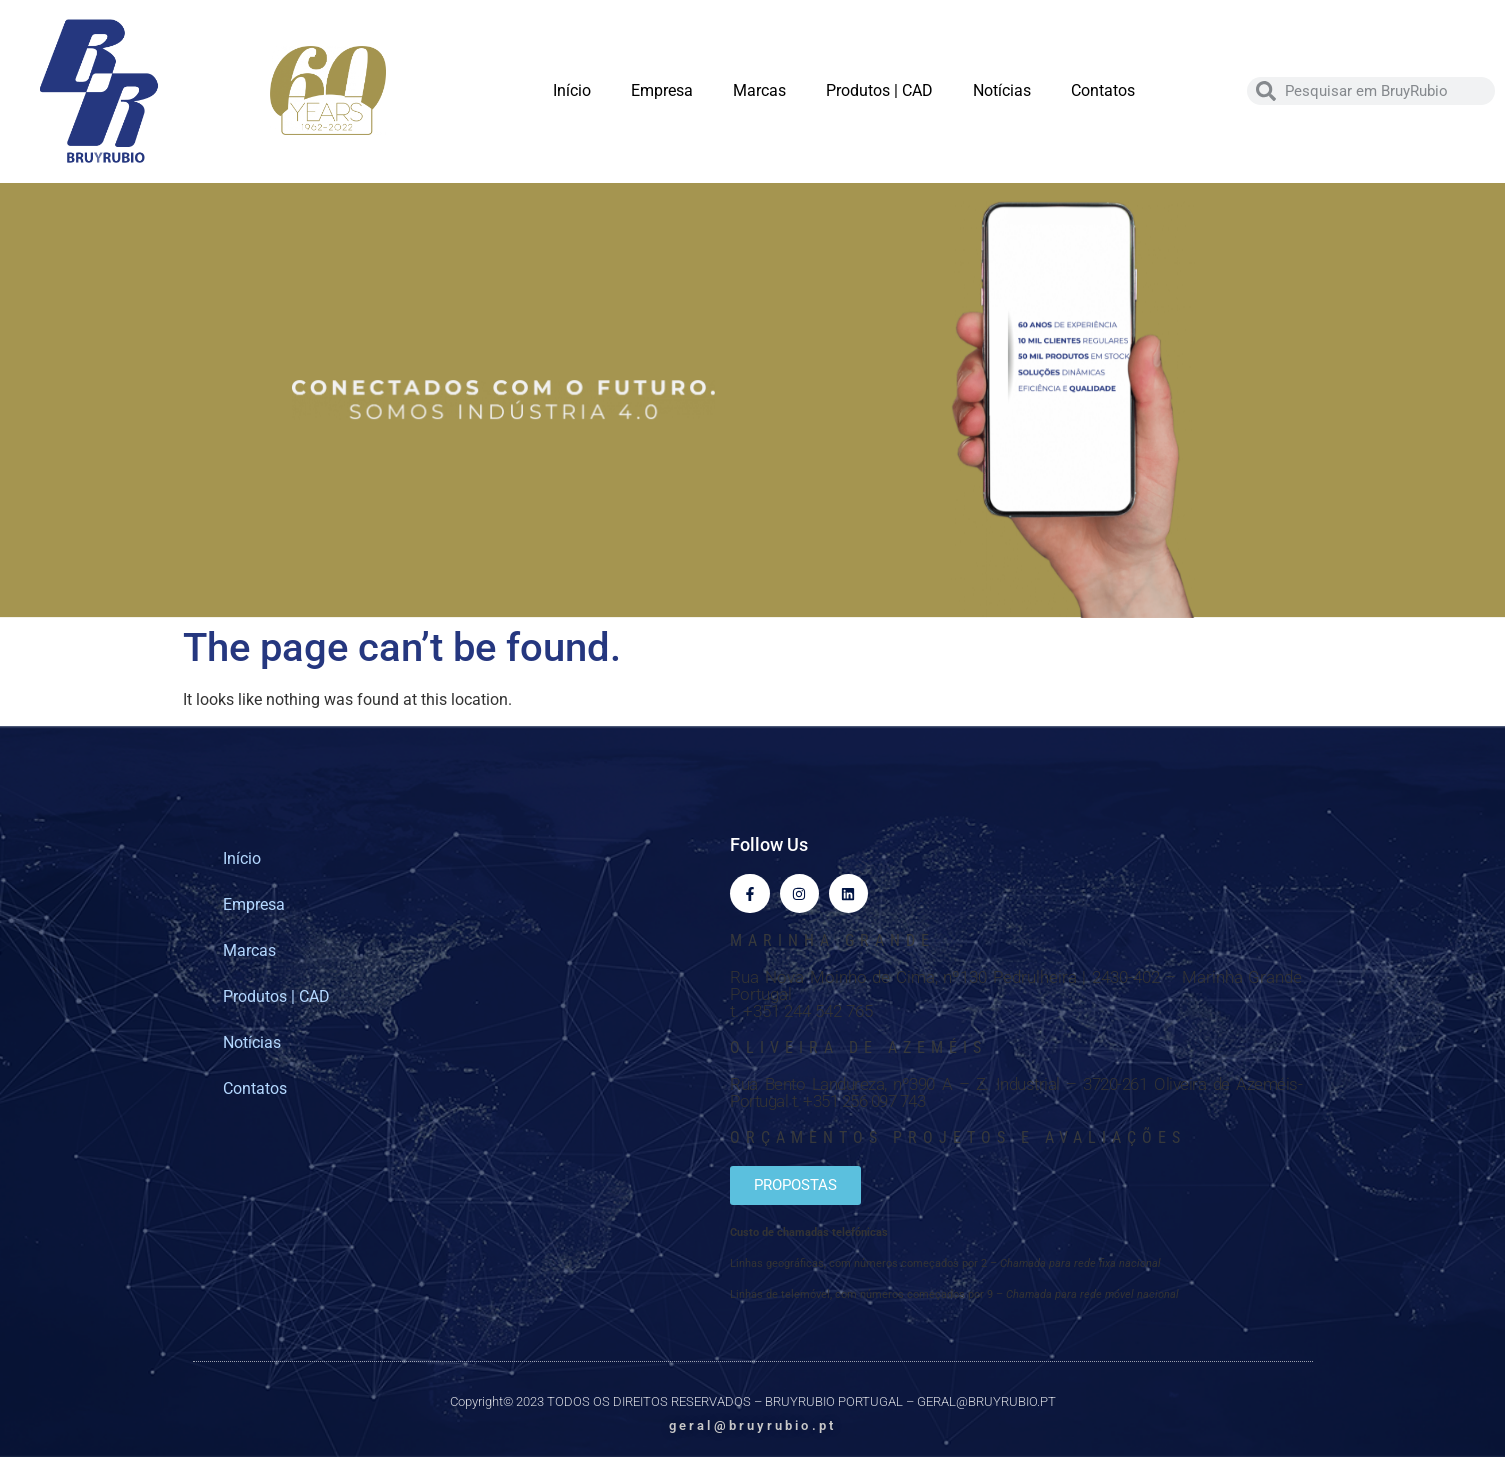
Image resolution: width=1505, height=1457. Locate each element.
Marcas (759, 90)
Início (572, 90)
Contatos (1103, 90)
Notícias (1002, 90)
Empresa (662, 90)
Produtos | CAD (879, 90)
